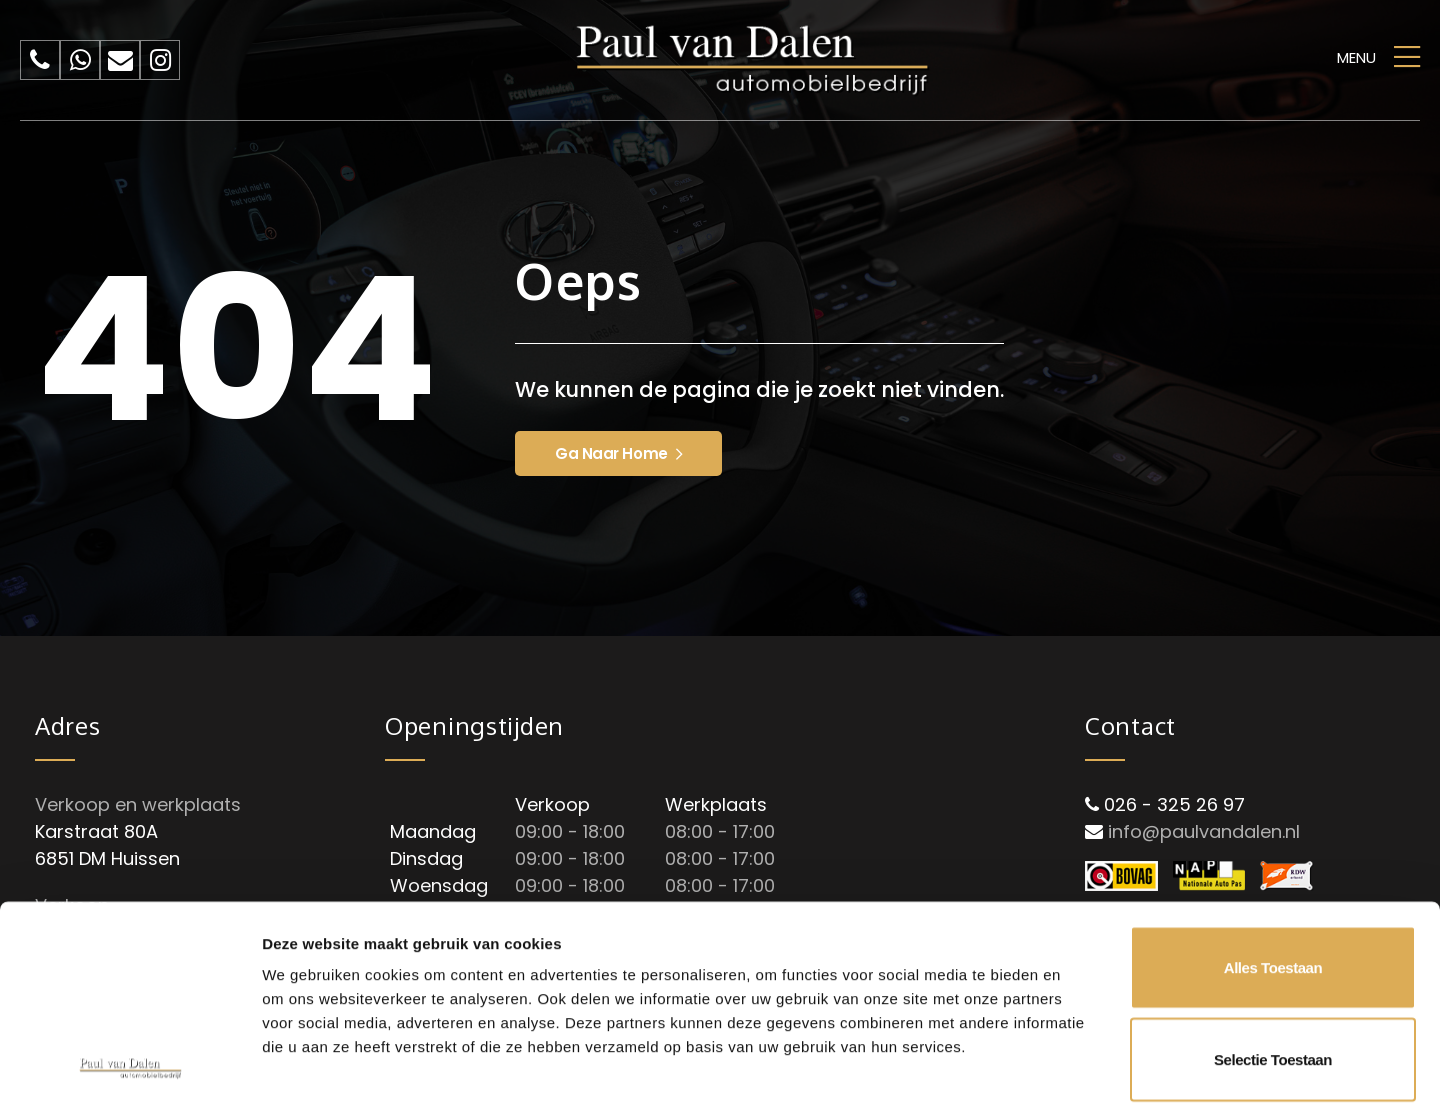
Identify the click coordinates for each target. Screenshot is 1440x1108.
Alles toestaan (1273, 780)
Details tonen (1080, 1068)
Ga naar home (618, 453)
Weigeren (1273, 963)
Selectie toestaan (1273, 872)
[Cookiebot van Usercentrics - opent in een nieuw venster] (129, 1069)
